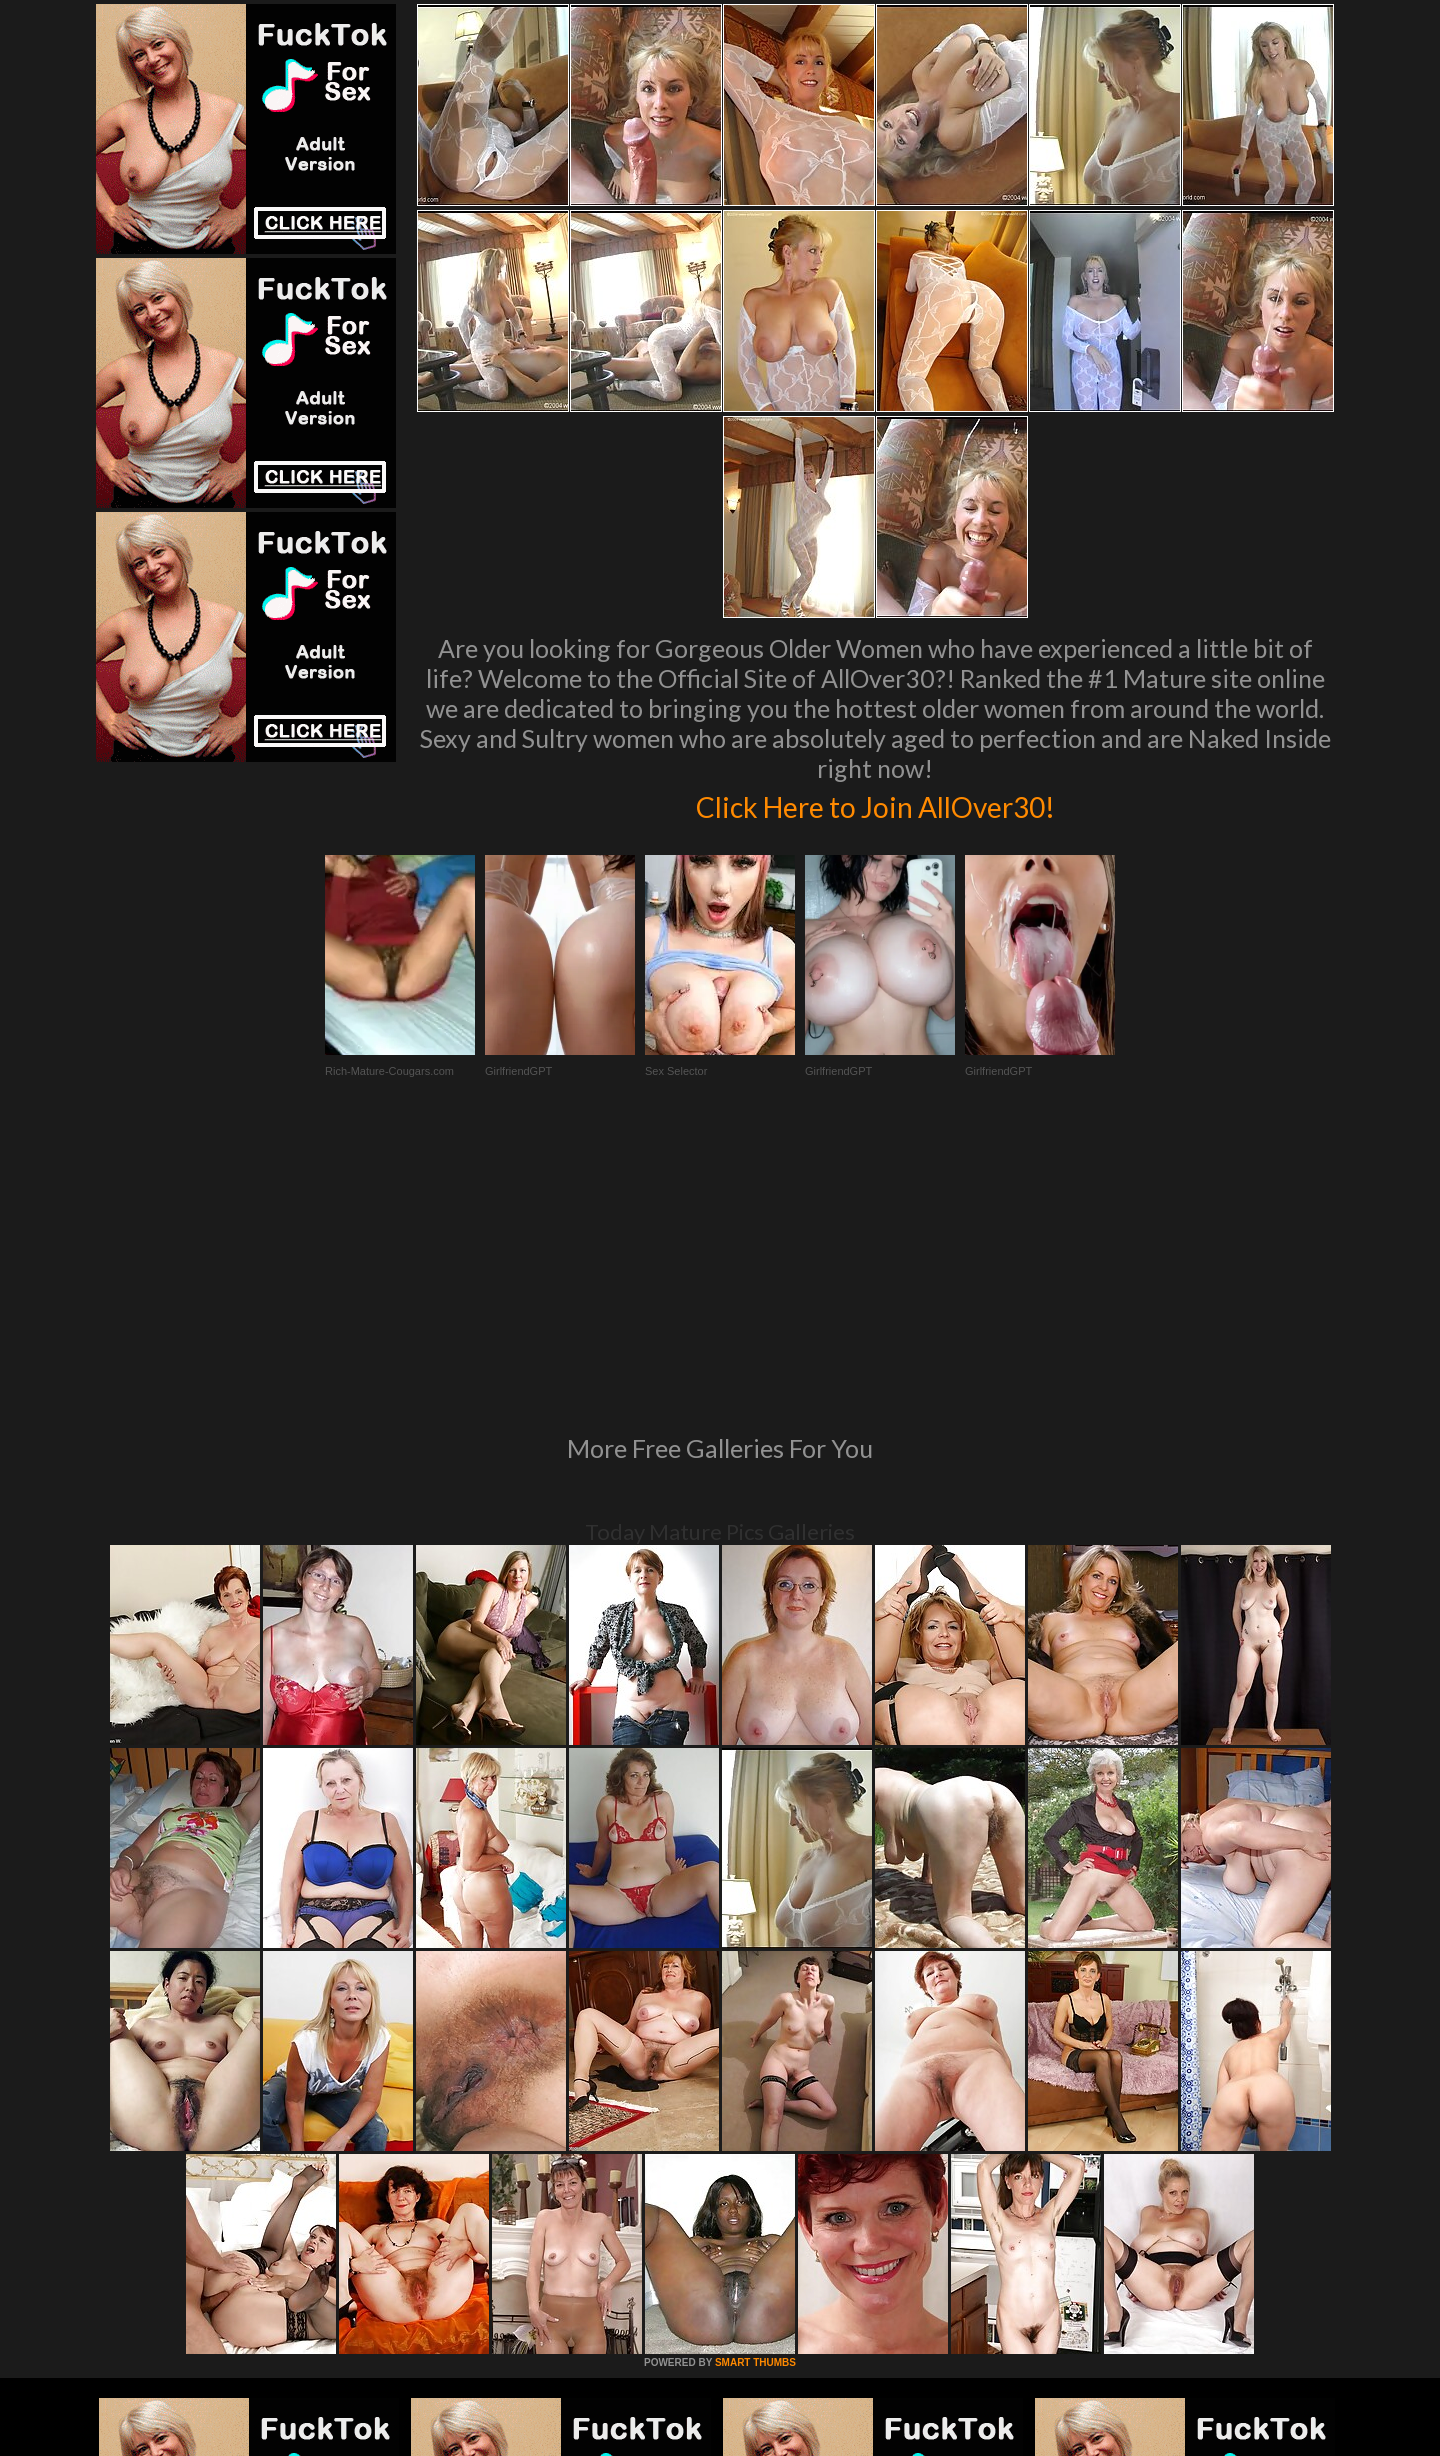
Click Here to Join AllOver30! (875, 804)
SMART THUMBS (755, 2089)
